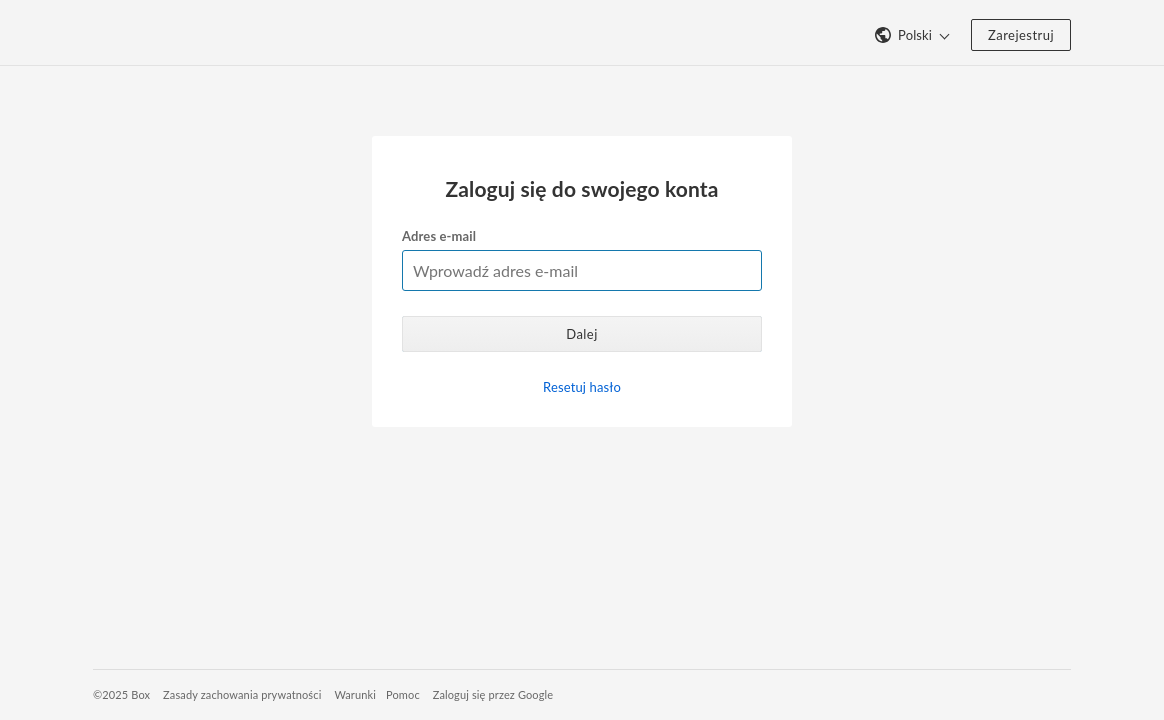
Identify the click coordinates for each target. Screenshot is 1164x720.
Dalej (582, 334)
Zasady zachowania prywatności (242, 694)
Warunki (355, 694)
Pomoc (403, 694)
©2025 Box (121, 694)
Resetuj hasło (582, 387)
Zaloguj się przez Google (493, 694)
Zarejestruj (1021, 35)
